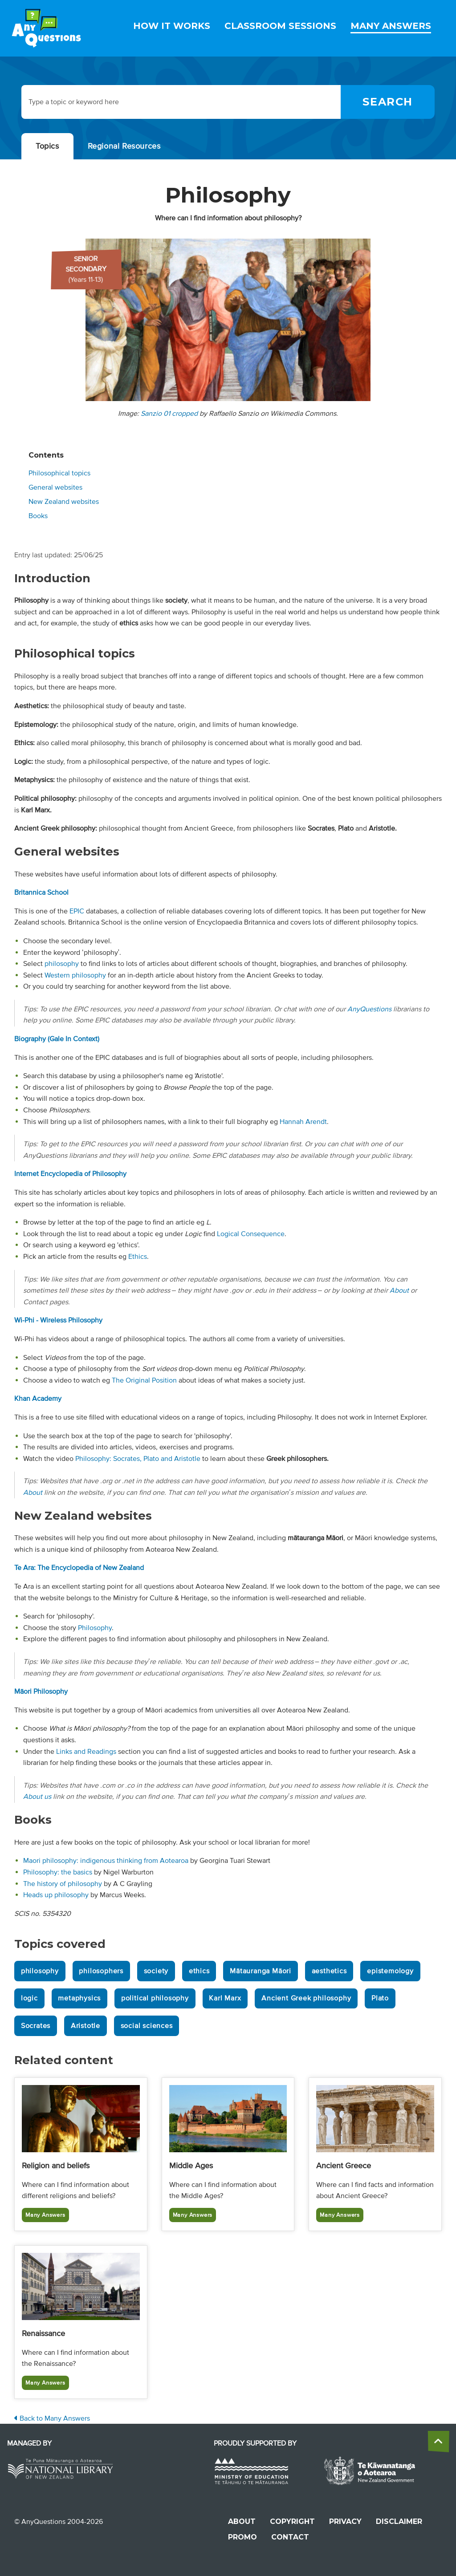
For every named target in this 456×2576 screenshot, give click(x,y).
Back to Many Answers (52, 2418)
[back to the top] (438, 2441)
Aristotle (85, 2025)
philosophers (101, 1971)
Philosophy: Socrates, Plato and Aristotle (137, 1458)
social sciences (147, 2025)
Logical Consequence (251, 1233)
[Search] (388, 102)
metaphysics (79, 1998)
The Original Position (144, 1380)
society (156, 1971)
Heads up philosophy (56, 1894)
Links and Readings (86, 1751)
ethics (199, 1971)
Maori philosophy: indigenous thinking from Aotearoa (105, 1860)
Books (38, 515)
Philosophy (95, 1627)
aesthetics (329, 1971)
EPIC (76, 911)
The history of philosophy (62, 1883)
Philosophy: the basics (57, 1872)
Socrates (35, 2025)
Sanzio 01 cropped (169, 413)
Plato (380, 1998)
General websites (55, 487)
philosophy (62, 963)
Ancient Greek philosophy (306, 1998)
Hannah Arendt (303, 1121)
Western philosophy (75, 975)
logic (29, 1998)
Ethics (137, 1256)
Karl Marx (225, 1998)
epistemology (390, 1971)
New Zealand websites (63, 501)
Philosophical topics (59, 473)
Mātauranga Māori (260, 1971)
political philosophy (155, 1998)
